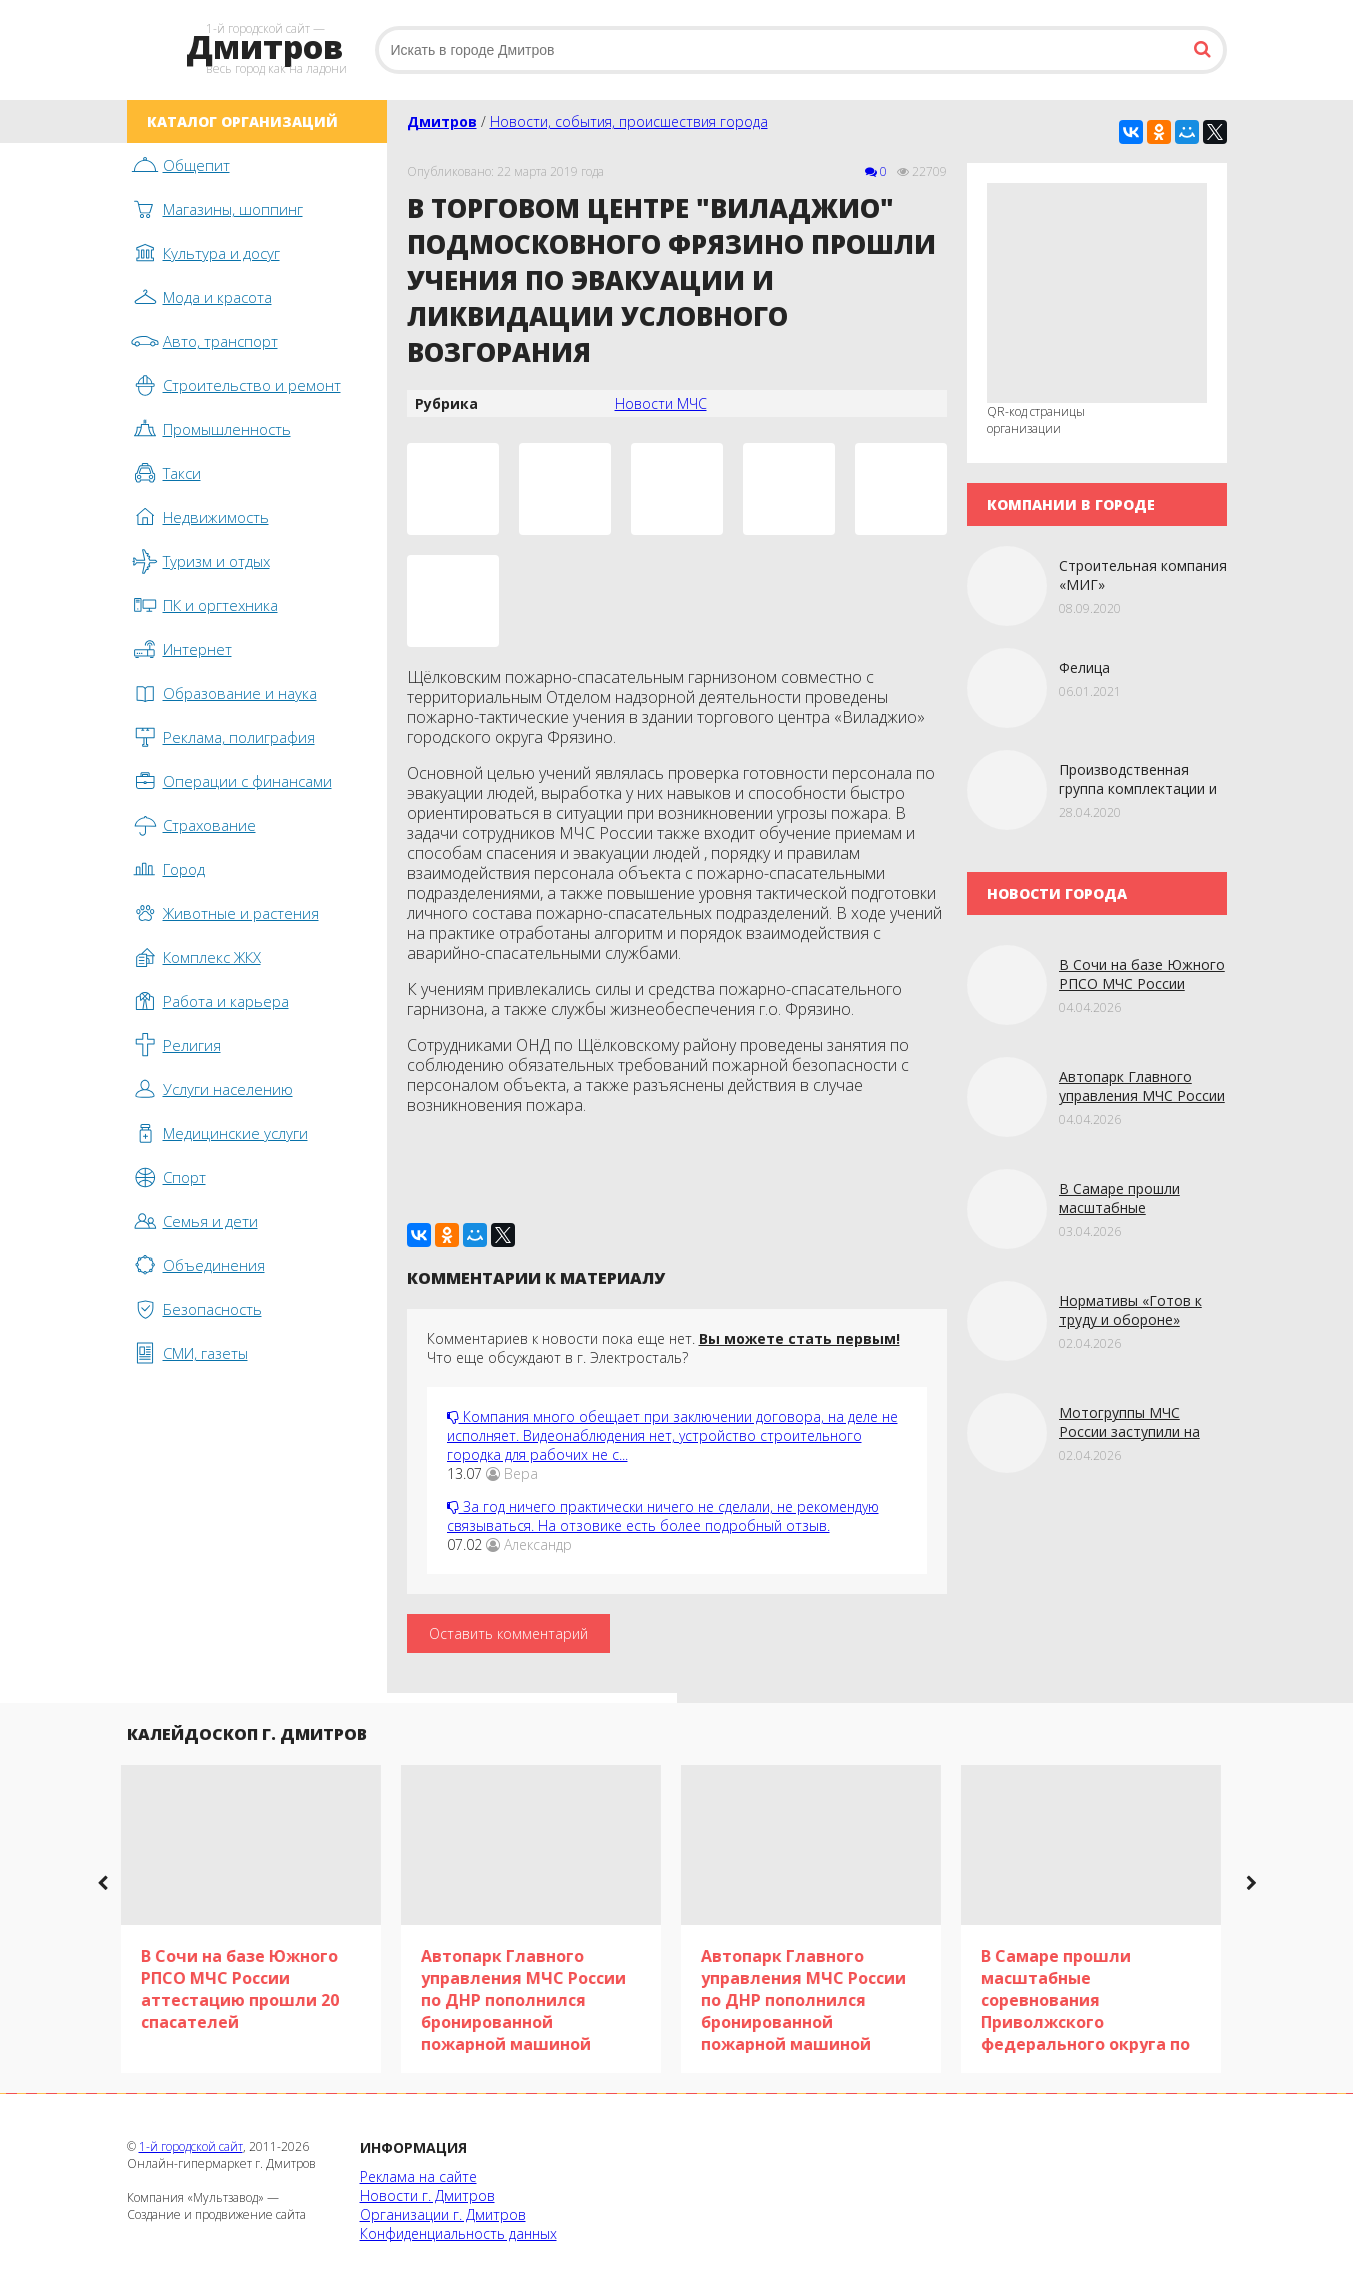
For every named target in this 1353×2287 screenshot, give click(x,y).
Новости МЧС (661, 403)
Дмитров (442, 121)
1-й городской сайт (191, 2146)
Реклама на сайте (418, 2176)
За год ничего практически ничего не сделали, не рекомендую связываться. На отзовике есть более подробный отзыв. (663, 1516)
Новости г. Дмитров (427, 2195)
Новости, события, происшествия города (629, 121)
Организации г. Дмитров (443, 2214)
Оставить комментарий (508, 1633)
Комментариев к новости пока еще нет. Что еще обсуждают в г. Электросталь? (663, 1348)
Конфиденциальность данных (458, 2233)
